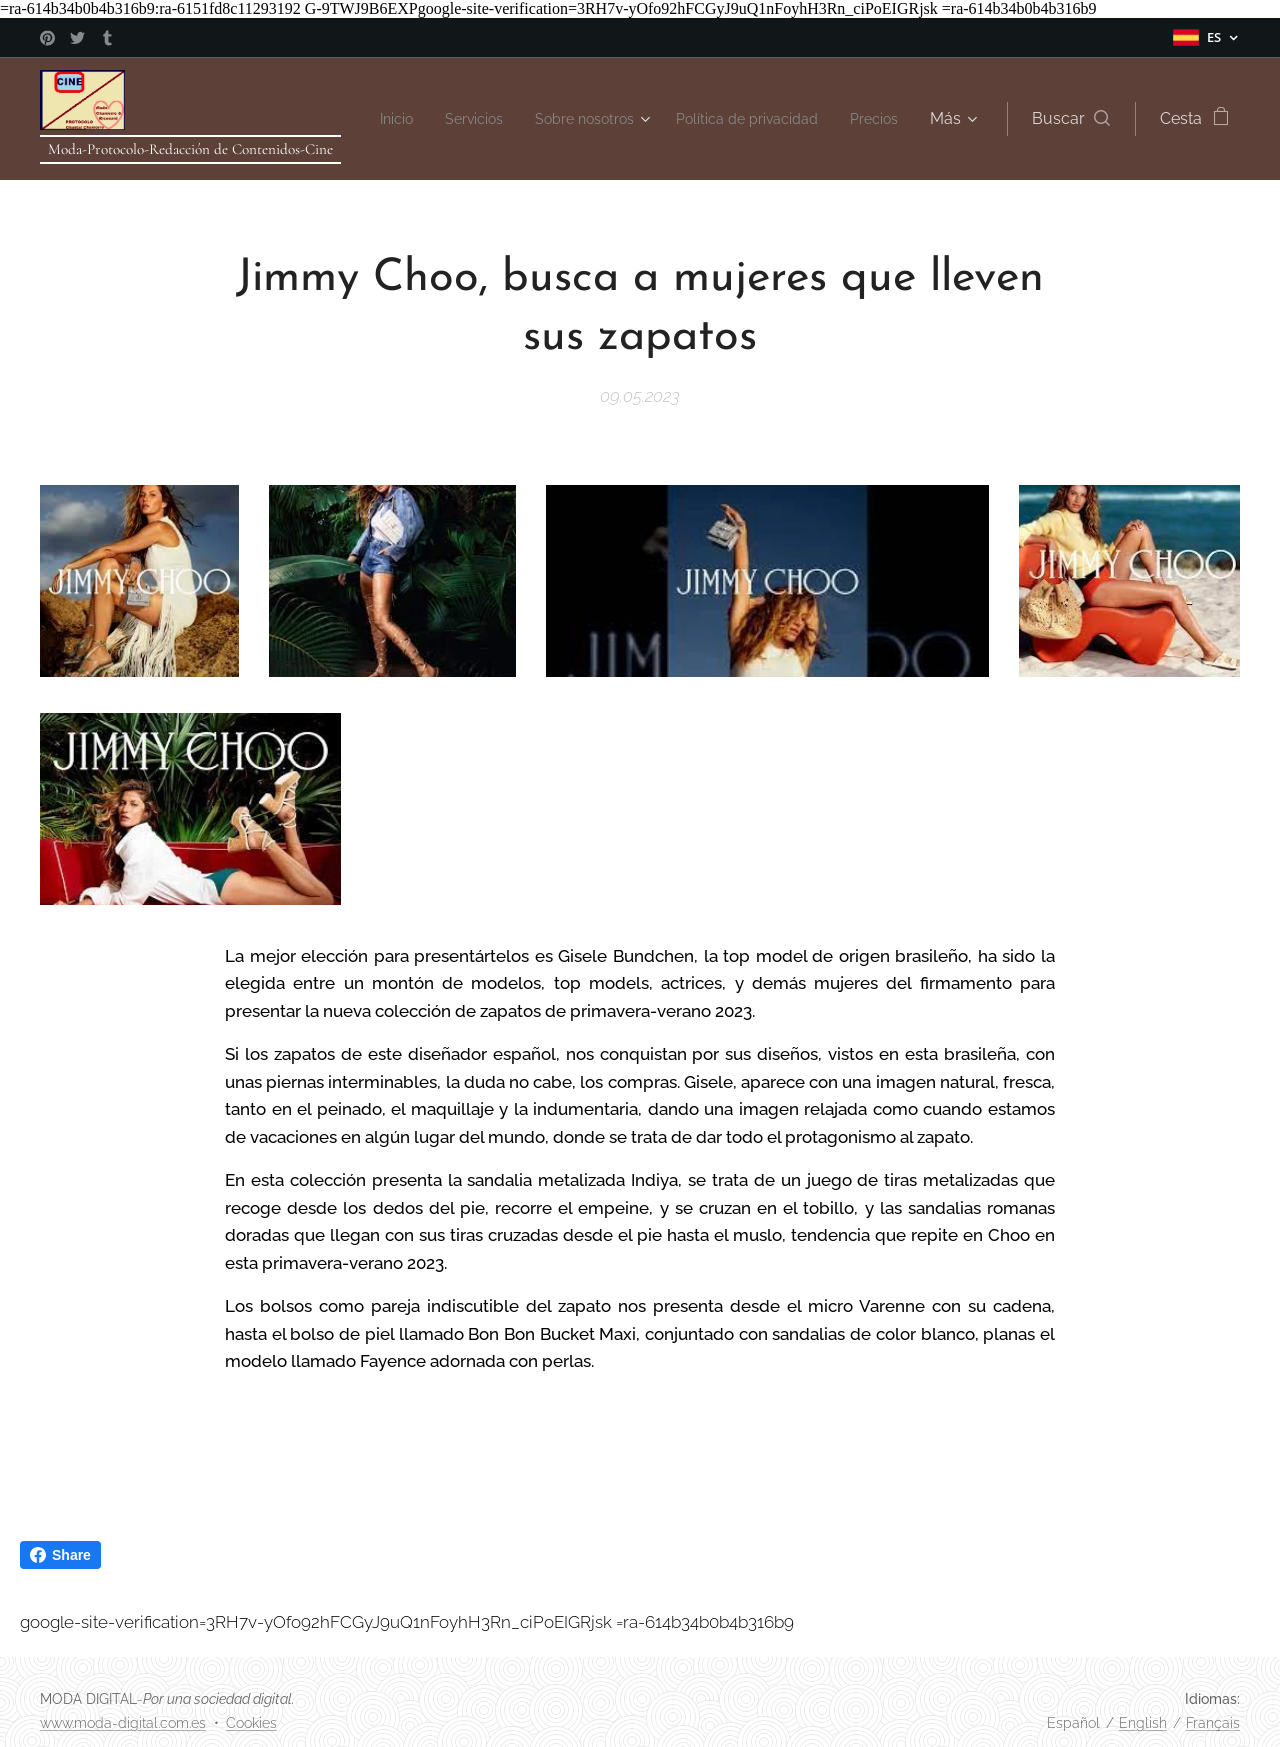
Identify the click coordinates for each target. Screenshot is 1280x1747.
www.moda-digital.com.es (123, 1723)
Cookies (251, 1723)
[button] (1071, 119)
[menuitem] (438, 119)
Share (60, 1555)
